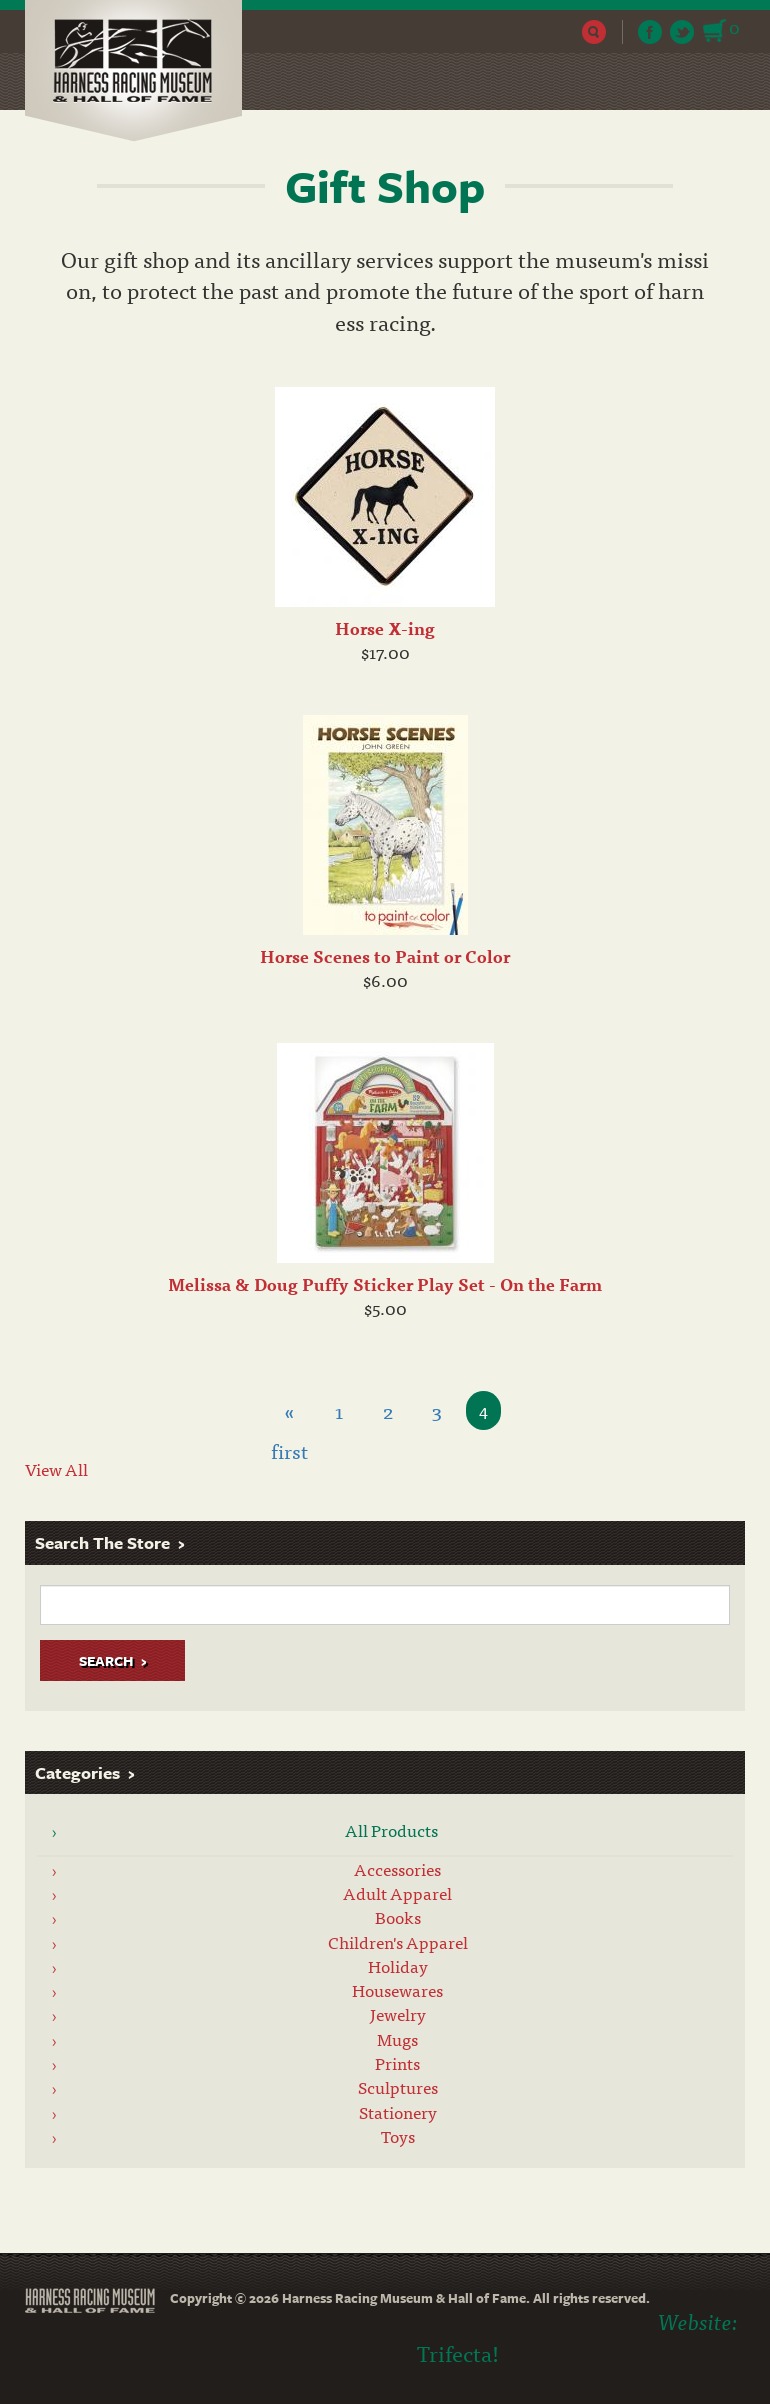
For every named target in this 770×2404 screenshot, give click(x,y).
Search (594, 32)
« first (289, 1412)
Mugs (397, 2039)
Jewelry (398, 2014)
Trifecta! (458, 2352)
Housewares (397, 1990)
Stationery (398, 2112)
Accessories (397, 1869)
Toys (398, 2136)
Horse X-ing (385, 628)
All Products (391, 1830)
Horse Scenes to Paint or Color (385, 956)
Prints (397, 2063)
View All (56, 1468)
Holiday (398, 1966)
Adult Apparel (397, 1893)
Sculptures (398, 2087)
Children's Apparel (398, 1942)
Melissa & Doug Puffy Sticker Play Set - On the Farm (385, 1284)
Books (398, 1917)
